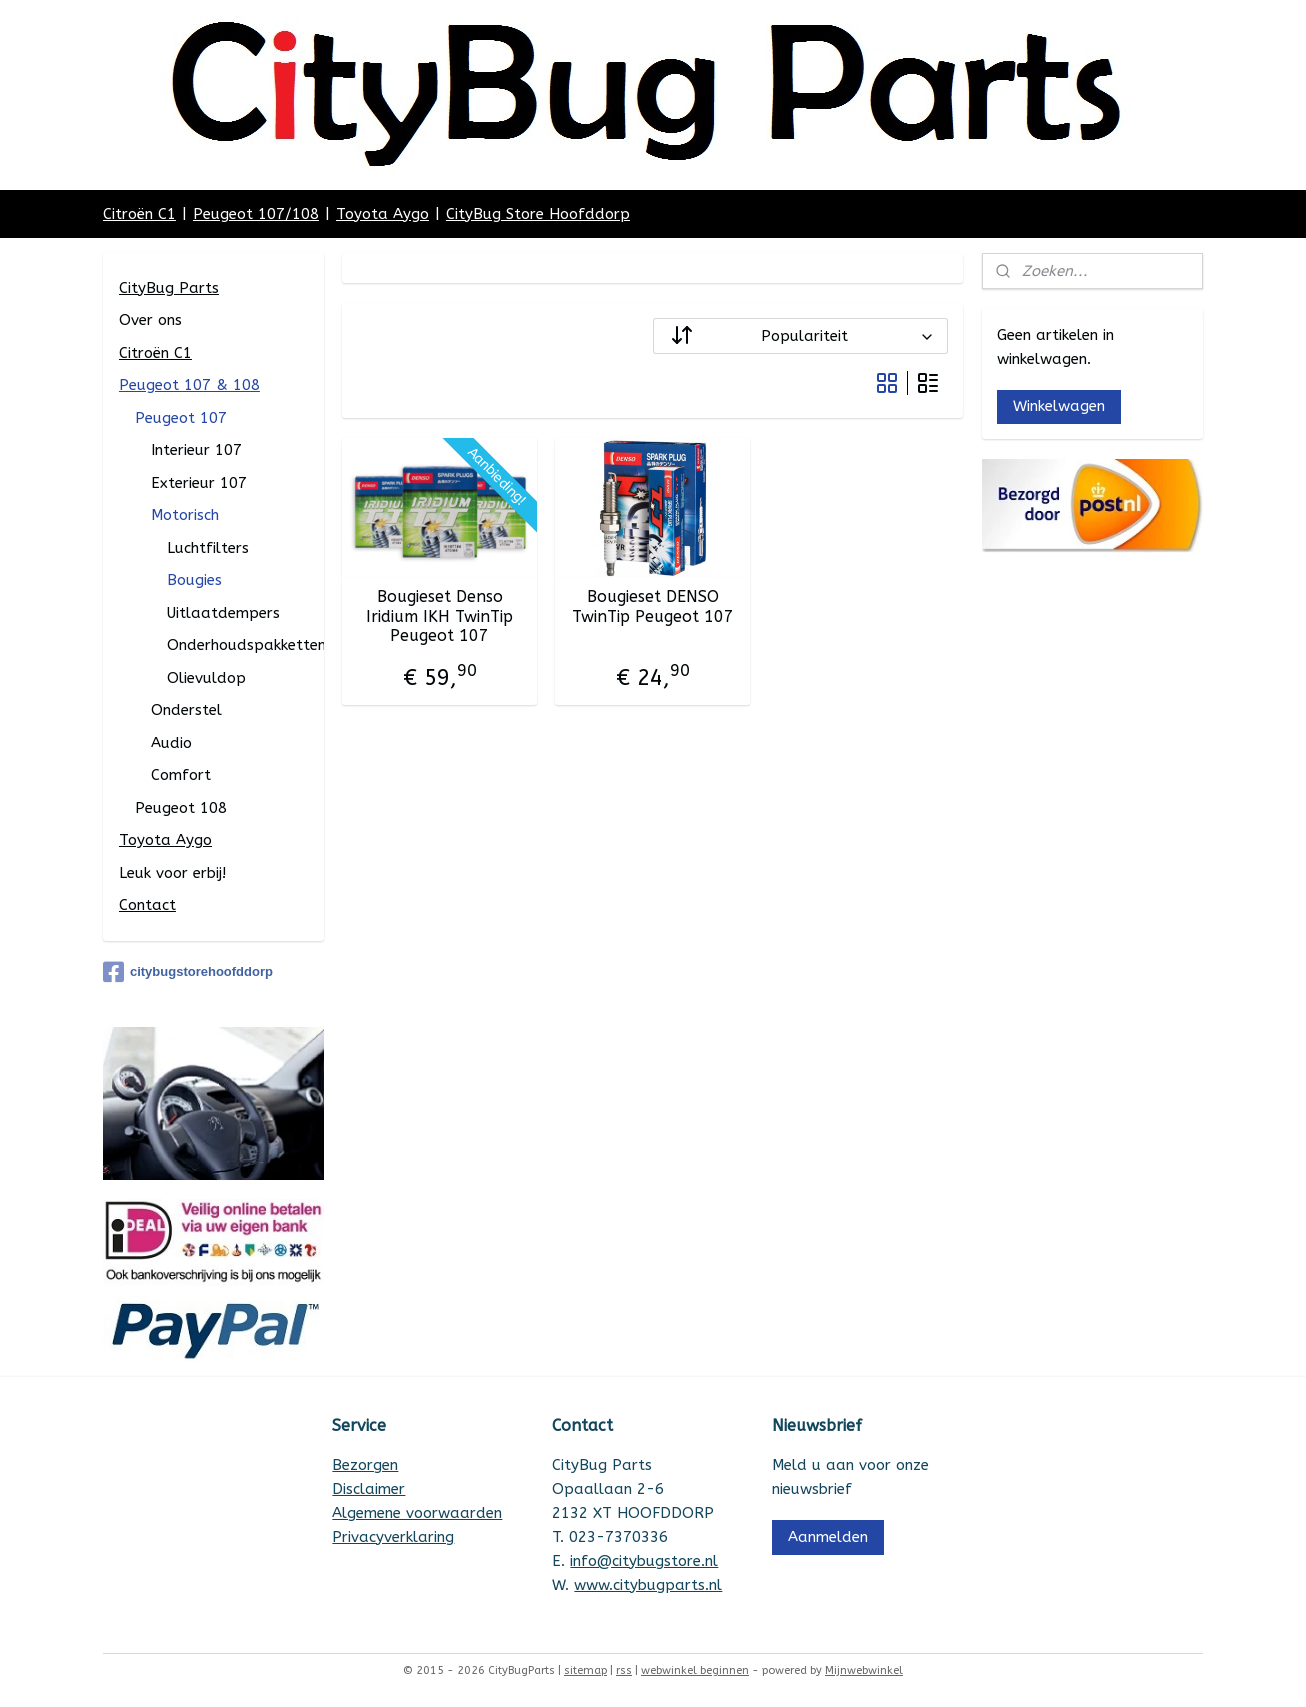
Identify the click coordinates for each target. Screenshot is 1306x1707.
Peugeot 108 (181, 808)
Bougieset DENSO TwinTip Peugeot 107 (653, 606)
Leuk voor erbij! (172, 873)
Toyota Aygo (382, 214)
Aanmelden (828, 1537)
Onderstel (186, 710)
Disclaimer (368, 1489)
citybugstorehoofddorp (188, 972)
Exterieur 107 (199, 483)
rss (624, 1670)
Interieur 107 (196, 450)
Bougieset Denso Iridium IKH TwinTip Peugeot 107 (439, 615)
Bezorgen (365, 1465)
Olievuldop (206, 678)
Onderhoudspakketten (245, 645)
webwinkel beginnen (695, 1670)
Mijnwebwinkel (864, 1670)
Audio (171, 743)
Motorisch (185, 515)
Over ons (150, 320)
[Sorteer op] (800, 336)
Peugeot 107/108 (256, 214)
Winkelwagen (1059, 406)
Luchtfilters (208, 548)
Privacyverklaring (393, 1537)
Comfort (181, 775)
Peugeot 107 (181, 418)
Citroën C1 (139, 214)
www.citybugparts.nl (648, 1585)
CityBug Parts (169, 288)
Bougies (194, 580)
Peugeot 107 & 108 (189, 385)
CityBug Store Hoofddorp (538, 214)
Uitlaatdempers (223, 613)
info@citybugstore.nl (644, 1561)
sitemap (585, 1670)
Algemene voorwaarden (417, 1513)
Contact (147, 905)
